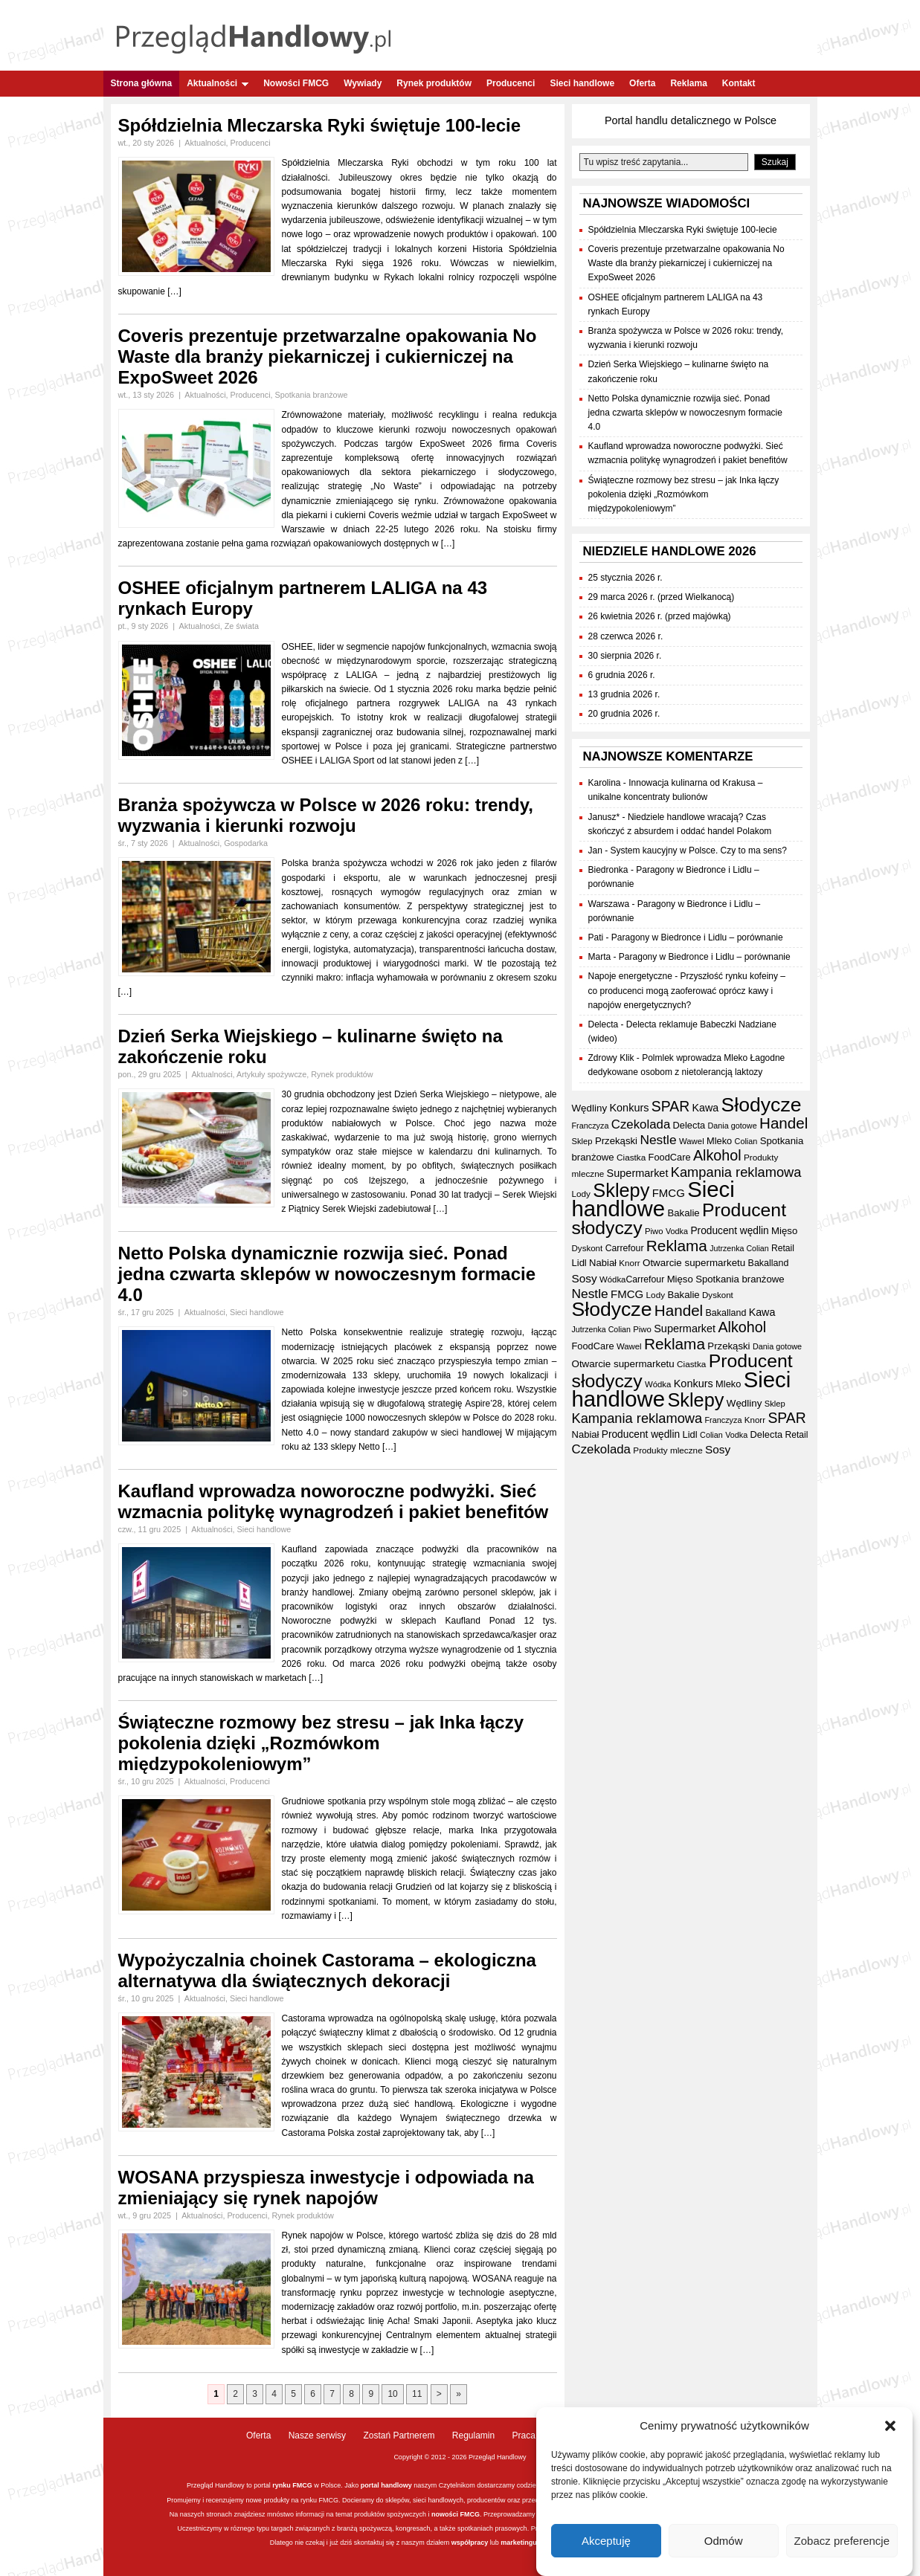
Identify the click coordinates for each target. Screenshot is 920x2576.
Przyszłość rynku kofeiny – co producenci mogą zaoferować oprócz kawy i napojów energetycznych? (686, 990)
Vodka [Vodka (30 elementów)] (677, 1231)
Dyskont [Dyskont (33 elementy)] (587, 1248)
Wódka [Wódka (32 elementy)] (612, 1279)
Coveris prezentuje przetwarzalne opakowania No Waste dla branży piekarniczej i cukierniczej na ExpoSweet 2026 (327, 356)
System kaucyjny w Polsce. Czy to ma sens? (699, 850)
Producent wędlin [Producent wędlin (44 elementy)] (729, 1230)
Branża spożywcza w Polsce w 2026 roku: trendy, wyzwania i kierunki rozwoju (325, 815)
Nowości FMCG (296, 83)
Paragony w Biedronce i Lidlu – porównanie (697, 937)
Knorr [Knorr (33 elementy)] (629, 1263)
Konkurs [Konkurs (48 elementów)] (629, 1108)
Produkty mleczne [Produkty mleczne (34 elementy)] (667, 1450)
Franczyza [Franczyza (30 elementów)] (590, 1125)
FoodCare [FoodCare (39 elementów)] (670, 1157)
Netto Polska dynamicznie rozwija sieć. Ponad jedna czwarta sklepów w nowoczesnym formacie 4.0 (327, 1274)
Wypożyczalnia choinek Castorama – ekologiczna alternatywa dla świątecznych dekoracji (327, 1970)
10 (392, 2394)
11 (417, 2394)
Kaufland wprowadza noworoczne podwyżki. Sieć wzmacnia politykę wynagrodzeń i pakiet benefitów (333, 1501)
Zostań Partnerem (398, 2435)
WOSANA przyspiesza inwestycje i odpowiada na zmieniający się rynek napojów (326, 2187)
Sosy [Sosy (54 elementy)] (584, 1278)
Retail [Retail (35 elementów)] (782, 1248)
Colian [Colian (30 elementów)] (746, 1141)
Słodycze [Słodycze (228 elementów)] (761, 1105)
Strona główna (142, 83)
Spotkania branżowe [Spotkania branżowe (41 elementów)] (740, 1279)
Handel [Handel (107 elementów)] (783, 1123)
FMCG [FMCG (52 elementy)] (668, 1193)
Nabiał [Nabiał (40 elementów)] (603, 1262)
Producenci (510, 83)
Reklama (688, 83)
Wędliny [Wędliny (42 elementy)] (590, 1108)
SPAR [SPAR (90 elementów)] (670, 1106)
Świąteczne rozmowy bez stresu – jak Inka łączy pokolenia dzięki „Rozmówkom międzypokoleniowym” (321, 1743)
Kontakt (739, 83)
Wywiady (363, 83)
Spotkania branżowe (311, 394)
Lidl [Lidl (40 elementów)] (579, 1262)
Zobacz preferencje (842, 2547)
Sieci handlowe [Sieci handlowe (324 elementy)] (653, 1199)
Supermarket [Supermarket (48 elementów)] (638, 1173)
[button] (890, 2433)
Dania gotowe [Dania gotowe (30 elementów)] (731, 1125)
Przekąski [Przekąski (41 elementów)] (616, 1140)
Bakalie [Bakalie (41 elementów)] (683, 1212)
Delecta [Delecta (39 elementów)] (689, 1125)
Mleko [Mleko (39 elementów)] (719, 1140)
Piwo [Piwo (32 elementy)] (654, 1231)
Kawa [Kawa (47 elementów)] (705, 1108)
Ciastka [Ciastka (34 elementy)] (631, 1157)
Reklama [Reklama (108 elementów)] (676, 1245)
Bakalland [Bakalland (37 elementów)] (768, 1263)
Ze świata (242, 626)
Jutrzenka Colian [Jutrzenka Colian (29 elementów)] (739, 1248)
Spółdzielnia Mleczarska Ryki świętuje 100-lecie (319, 125)
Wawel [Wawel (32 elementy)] (691, 1141)
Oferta (642, 83)
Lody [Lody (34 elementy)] (581, 1193)
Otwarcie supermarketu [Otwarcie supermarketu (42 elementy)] (694, 1262)
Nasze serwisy (317, 2435)
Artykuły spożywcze (271, 1074)
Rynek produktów (434, 83)
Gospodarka (246, 843)
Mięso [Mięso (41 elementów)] (784, 1230)
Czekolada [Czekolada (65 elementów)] (640, 1124)
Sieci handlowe (582, 83)
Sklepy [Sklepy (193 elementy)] (621, 1190)
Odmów (723, 2547)
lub (494, 2542)
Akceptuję (606, 2547)
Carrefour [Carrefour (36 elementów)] (624, 1248)
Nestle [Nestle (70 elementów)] (658, 1139)
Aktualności (217, 83)
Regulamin (473, 2435)
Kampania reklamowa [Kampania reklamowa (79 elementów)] (736, 1172)
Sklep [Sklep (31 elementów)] (582, 1141)
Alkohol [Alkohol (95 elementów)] (717, 1155)
